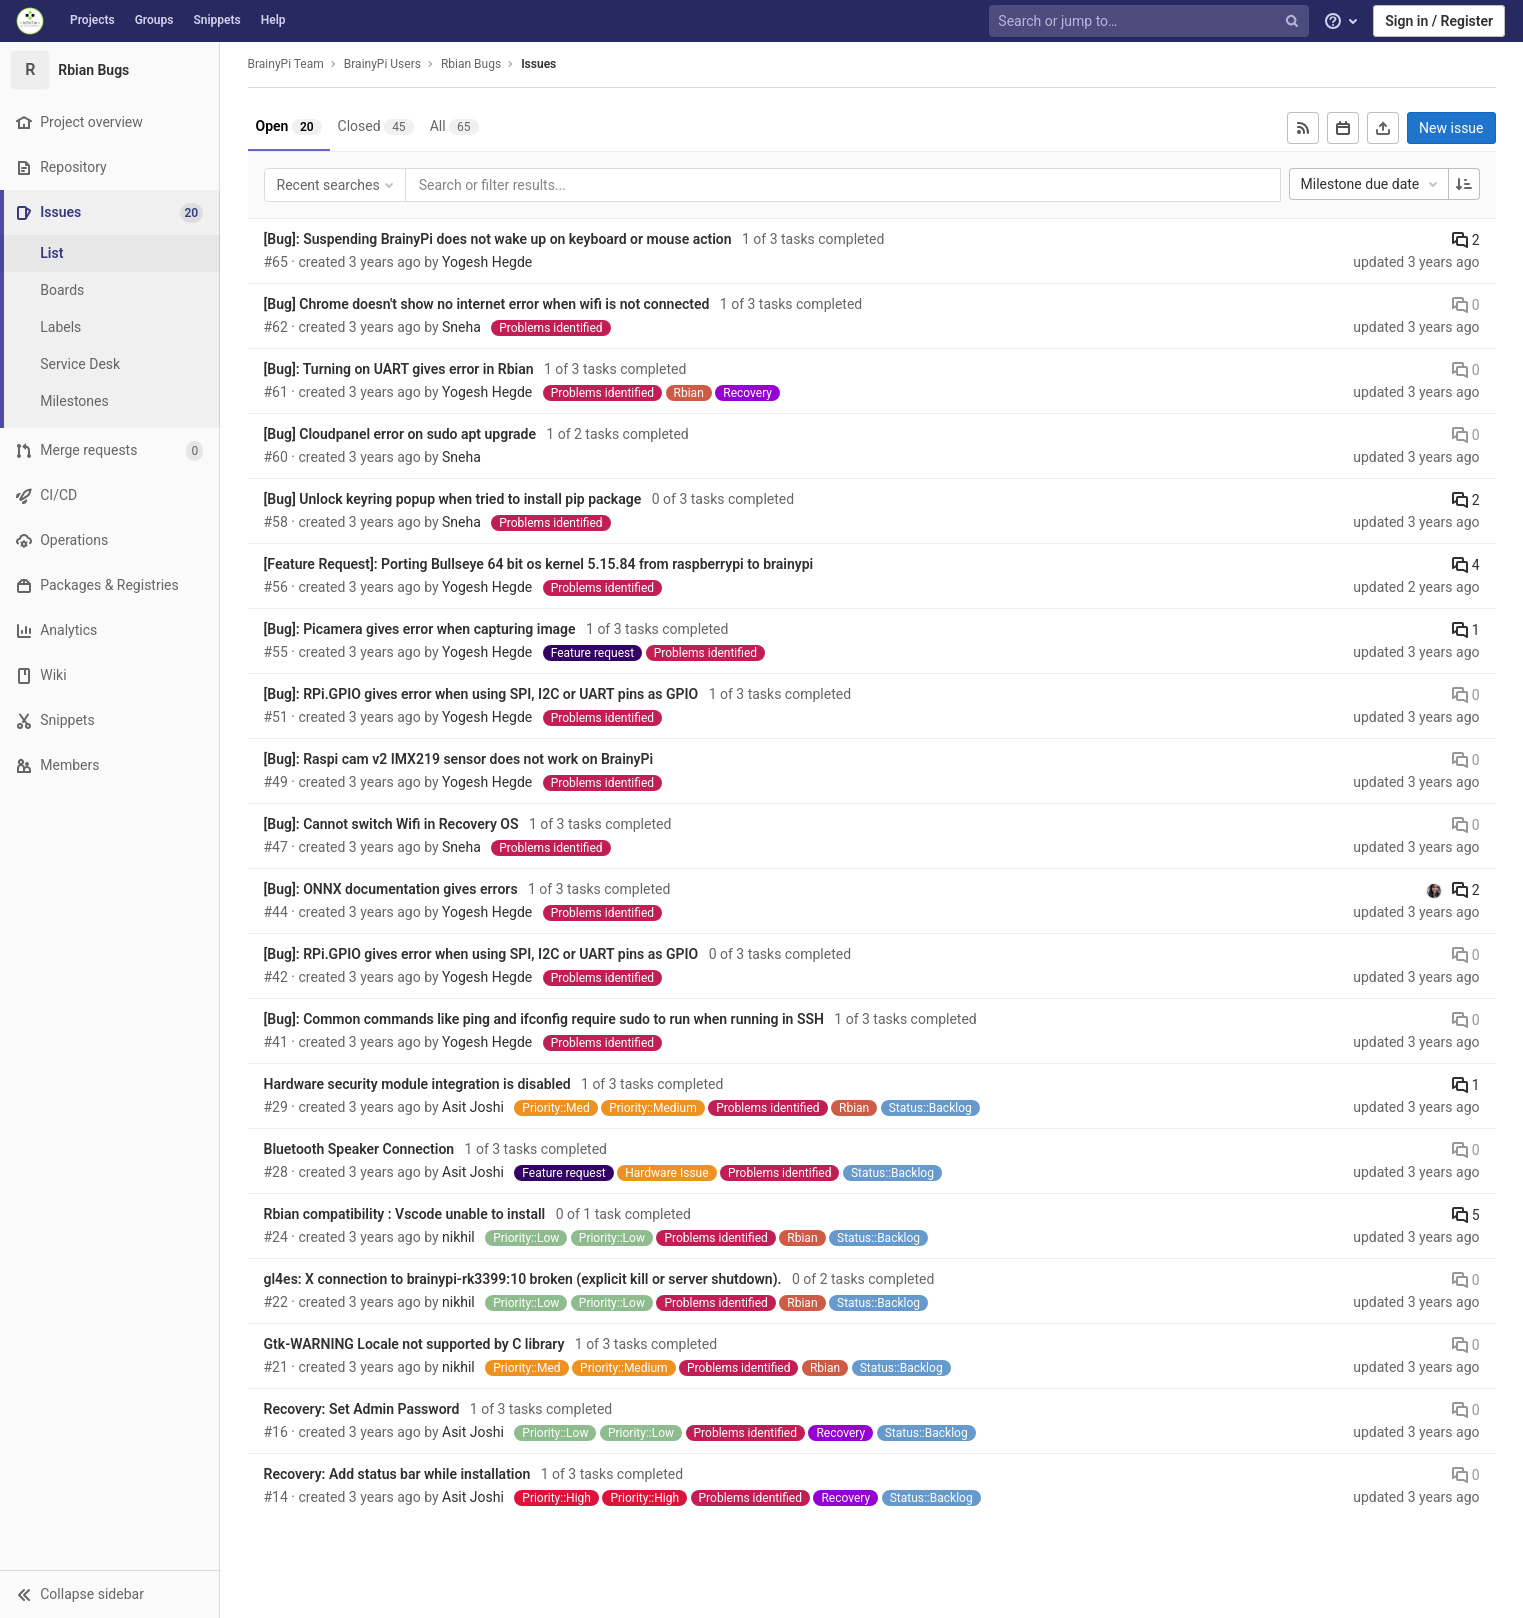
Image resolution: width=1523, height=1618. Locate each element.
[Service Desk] (110, 364)
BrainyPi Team (286, 64)
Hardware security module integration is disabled (417, 1084)
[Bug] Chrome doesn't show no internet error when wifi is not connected (487, 304)
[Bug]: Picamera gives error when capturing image (420, 629)
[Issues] (111, 212)
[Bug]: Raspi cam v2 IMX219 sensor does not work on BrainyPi (459, 759)
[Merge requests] (109, 450)
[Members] (109, 765)
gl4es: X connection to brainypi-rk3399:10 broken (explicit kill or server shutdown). (523, 1279)
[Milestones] (110, 401)
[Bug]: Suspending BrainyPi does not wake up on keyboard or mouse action (498, 239)
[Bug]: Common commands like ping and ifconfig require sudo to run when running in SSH (544, 1019)
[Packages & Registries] (109, 585)
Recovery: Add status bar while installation (397, 1474)
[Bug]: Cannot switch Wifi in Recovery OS (391, 824)
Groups (154, 20)
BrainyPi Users (382, 64)
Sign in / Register (1439, 21)
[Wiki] (109, 675)
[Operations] (109, 540)
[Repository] (109, 167)
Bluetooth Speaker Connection (359, 1149)
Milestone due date (1371, 184)
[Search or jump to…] (1151, 21)
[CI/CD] (109, 495)
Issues (538, 64)
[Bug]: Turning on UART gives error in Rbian (399, 369)
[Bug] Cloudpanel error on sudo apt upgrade (400, 434)
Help (273, 20)
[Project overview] (109, 122)
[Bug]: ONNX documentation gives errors (391, 889)
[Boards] (110, 290)
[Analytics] (109, 630)
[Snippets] (109, 720)
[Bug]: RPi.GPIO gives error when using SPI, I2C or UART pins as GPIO (481, 694)
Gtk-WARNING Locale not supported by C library (414, 1344)
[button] (109, 1594)
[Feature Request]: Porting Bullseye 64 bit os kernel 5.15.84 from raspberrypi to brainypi (539, 564)
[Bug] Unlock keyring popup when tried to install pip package (453, 499)
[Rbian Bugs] (110, 70)
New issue (1451, 128)
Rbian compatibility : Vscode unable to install (405, 1214)
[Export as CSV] (1383, 128)
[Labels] (110, 327)
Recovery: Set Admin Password (362, 1409)
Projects (92, 20)
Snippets (216, 20)
